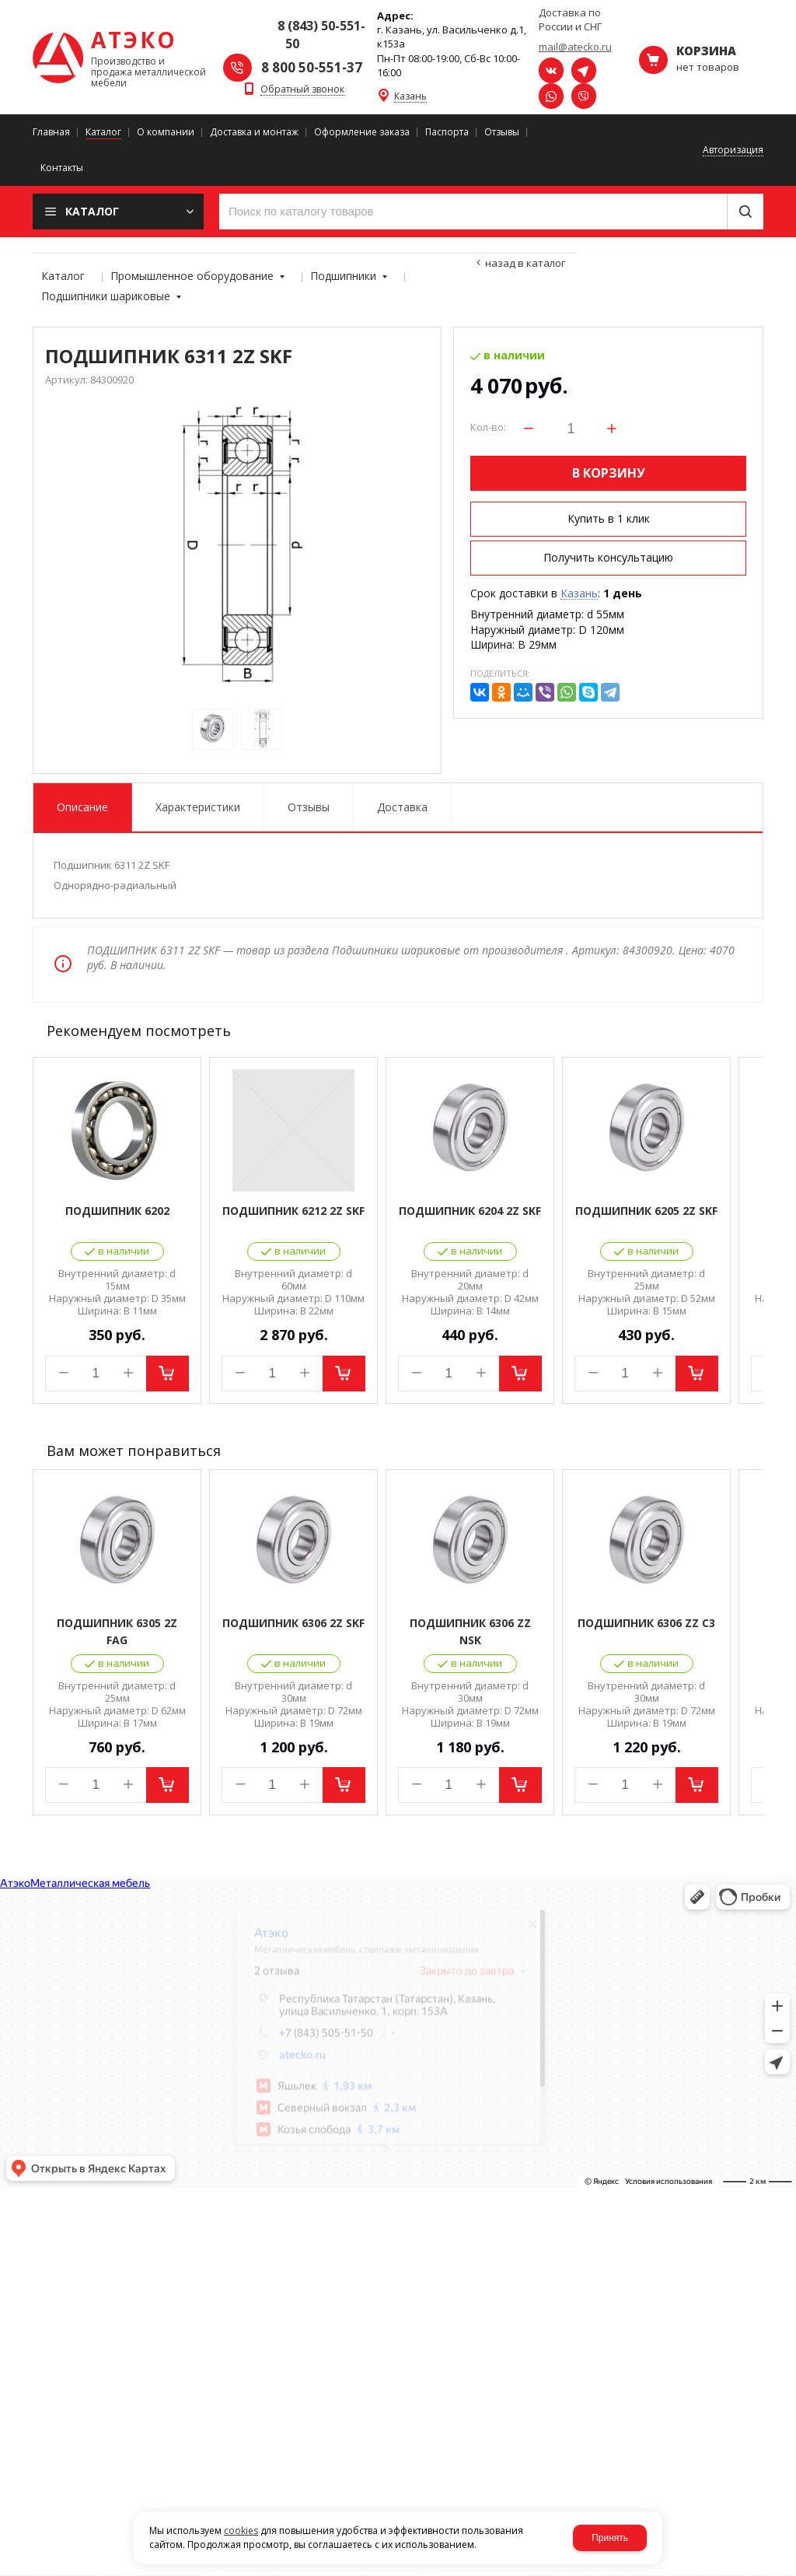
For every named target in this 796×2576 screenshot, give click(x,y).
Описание (82, 807)
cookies (241, 2530)
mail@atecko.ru (575, 47)
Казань (410, 97)
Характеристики (197, 807)
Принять (610, 2537)
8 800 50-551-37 (311, 67)
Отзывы (309, 807)
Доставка (402, 807)
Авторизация (733, 150)
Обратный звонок (302, 90)
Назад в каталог (525, 263)
